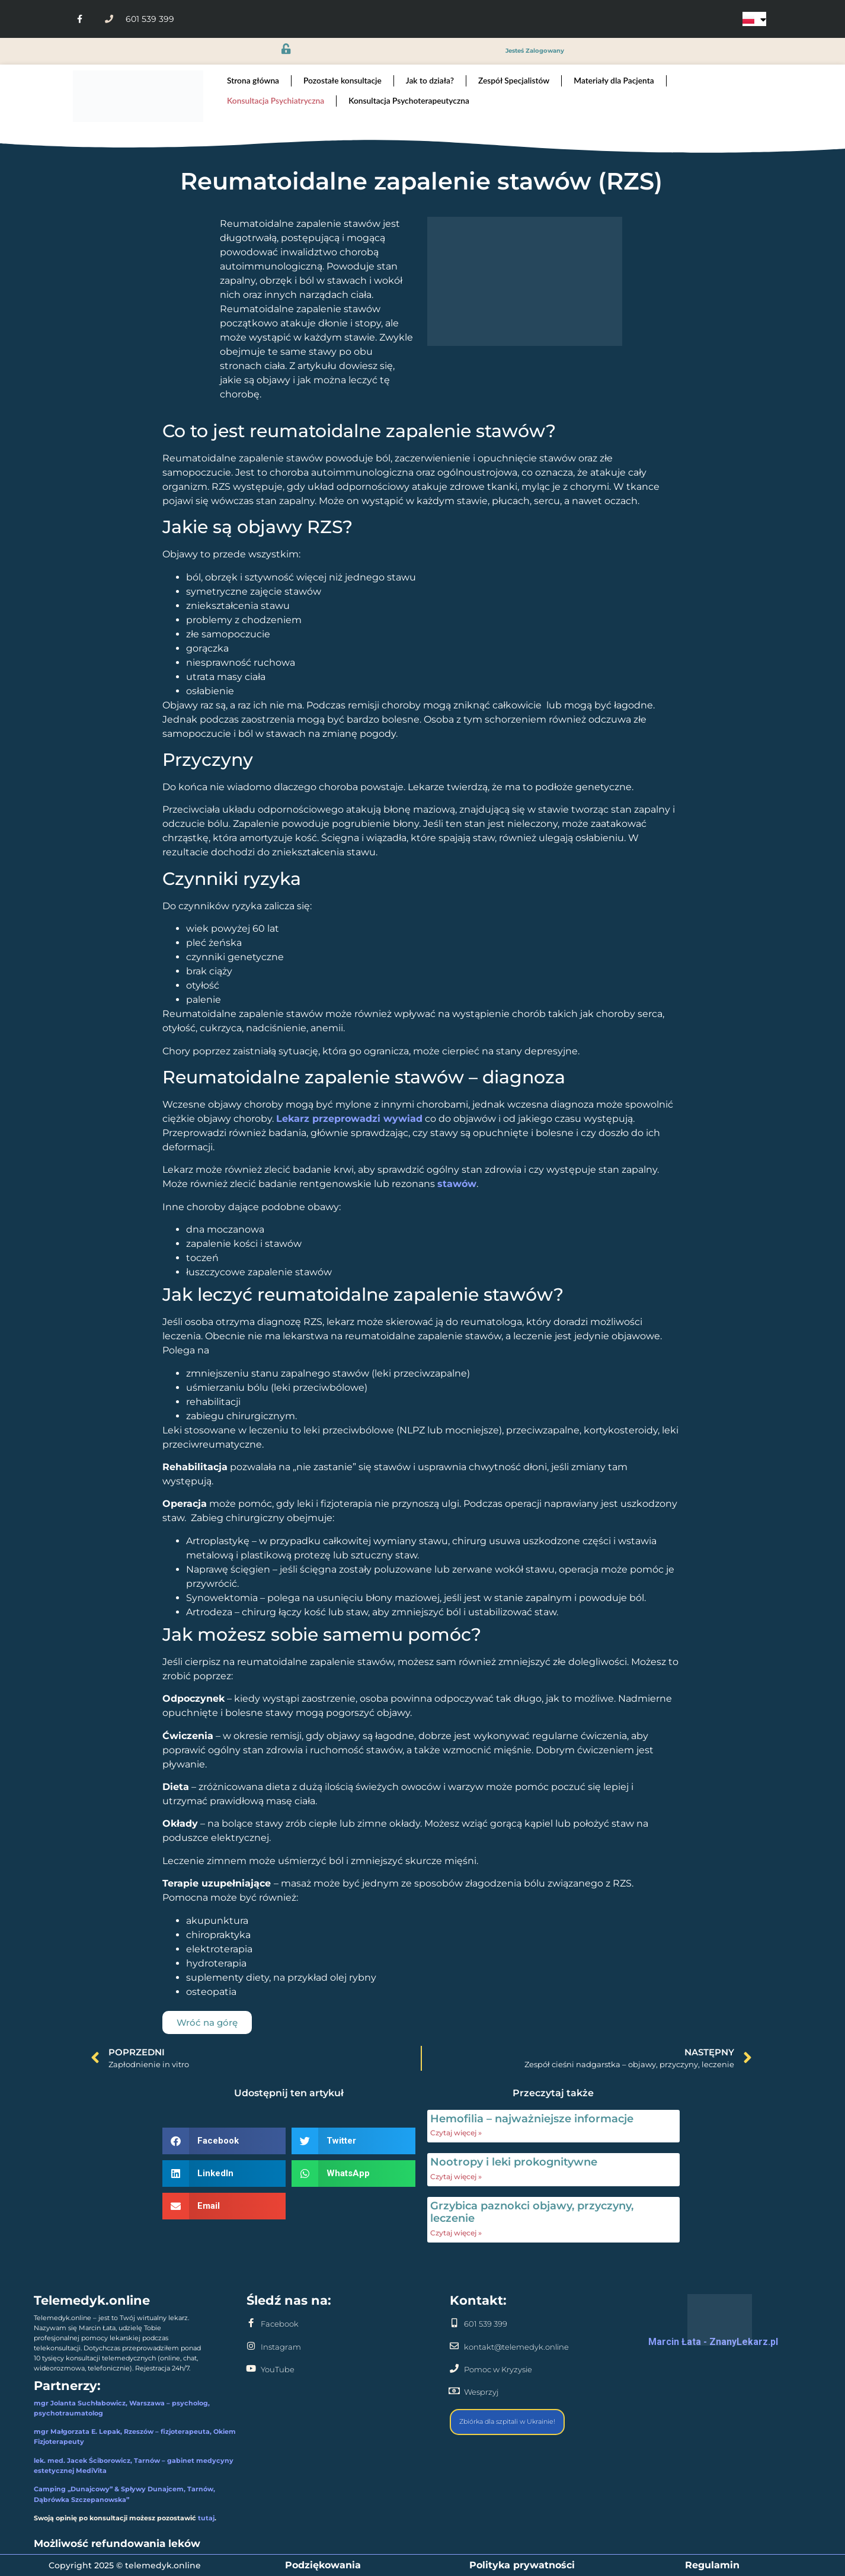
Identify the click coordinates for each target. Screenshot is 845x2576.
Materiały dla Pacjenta (614, 80)
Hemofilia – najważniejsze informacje (531, 2118)
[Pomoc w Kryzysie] (454, 2368)
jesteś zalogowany (534, 50)
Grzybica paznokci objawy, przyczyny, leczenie (531, 2212)
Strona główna (253, 80)
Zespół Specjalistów (513, 80)
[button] (224, 2141)
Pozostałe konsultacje (342, 80)
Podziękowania (323, 2565)
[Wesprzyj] (454, 2390)
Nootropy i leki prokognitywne (513, 2161)
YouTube (278, 2369)
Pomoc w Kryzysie (498, 2369)
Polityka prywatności (522, 2565)
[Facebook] (251, 2322)
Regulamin (712, 2565)
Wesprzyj (481, 2392)
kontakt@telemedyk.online (516, 2347)
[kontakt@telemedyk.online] (454, 2345)
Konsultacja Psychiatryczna (275, 100)
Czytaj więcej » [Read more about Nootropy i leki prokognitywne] (456, 2176)
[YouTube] (251, 2368)
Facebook (280, 2324)
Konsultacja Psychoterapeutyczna (408, 100)
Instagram (281, 2347)
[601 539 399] (454, 2322)
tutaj (206, 2518)
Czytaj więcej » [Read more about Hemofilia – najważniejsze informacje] (456, 2132)
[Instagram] (251, 2345)
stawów (456, 1183)
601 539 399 (485, 2324)
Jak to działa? (430, 80)
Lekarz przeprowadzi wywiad (349, 1118)
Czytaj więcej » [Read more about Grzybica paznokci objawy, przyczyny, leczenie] (456, 2232)
